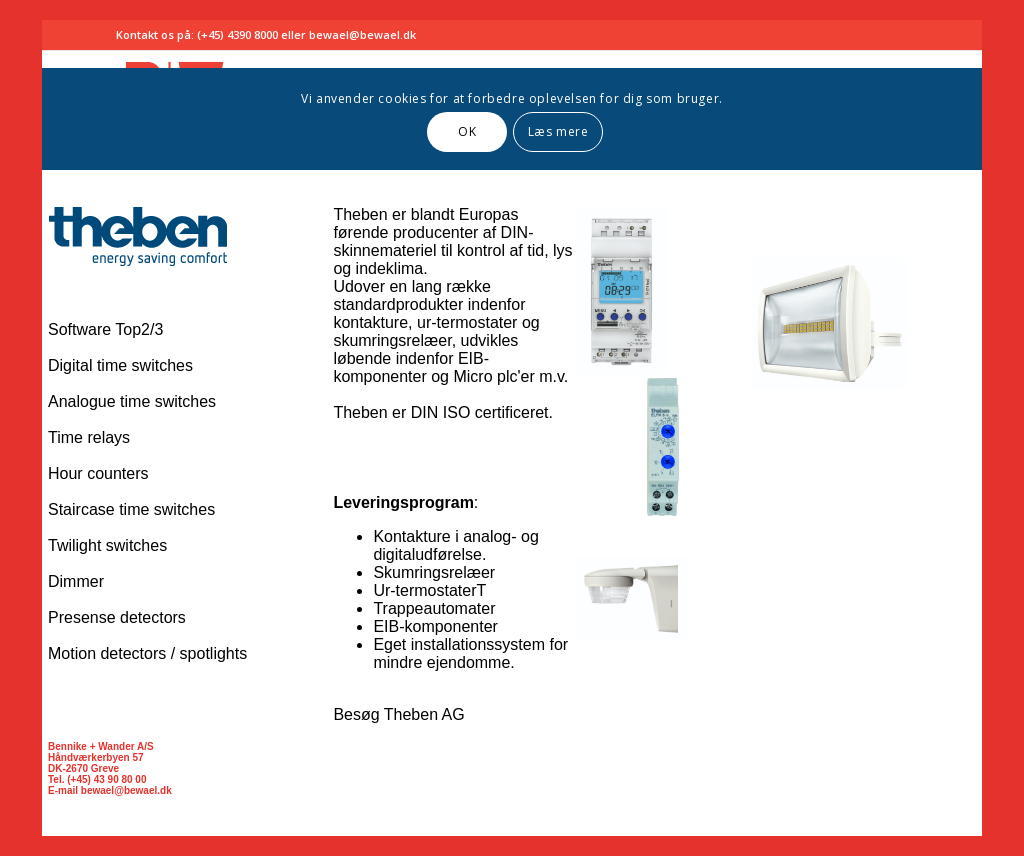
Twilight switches (107, 545)
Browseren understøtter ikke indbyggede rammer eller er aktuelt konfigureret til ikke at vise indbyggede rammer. (512, 95)
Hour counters (98, 473)
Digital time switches (120, 365)
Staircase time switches (131, 509)
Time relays (89, 437)
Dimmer (76, 581)
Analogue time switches (132, 401)
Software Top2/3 (105, 329)
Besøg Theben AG (398, 714)
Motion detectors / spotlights (147, 653)
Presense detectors (117, 617)
